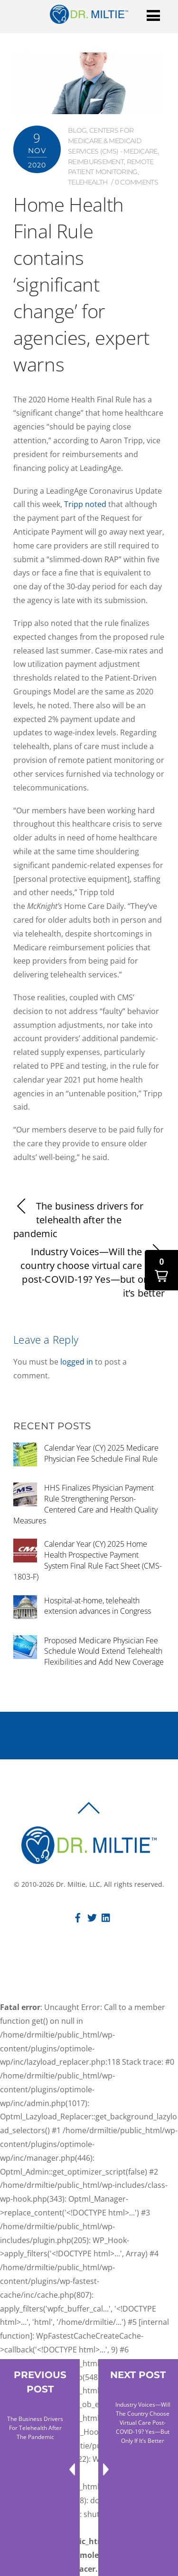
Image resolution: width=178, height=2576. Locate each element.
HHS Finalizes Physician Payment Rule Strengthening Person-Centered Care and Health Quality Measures (85, 1504)
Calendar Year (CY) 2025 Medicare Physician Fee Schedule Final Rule (101, 1453)
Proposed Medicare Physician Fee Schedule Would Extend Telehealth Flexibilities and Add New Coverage (104, 1651)
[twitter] (92, 1916)
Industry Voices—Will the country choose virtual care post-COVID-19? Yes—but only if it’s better (92, 1272)
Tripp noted (85, 504)
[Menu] (153, 15)
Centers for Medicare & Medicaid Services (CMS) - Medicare (113, 141)
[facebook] (77, 1916)
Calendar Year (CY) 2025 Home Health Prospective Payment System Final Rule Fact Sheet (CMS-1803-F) (87, 1560)
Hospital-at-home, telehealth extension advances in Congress (97, 1606)
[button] (161, 1270)
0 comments (136, 182)
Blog (77, 130)
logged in (76, 1361)
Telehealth (87, 182)
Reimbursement (96, 162)
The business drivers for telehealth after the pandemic (78, 1220)
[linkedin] (106, 1916)
